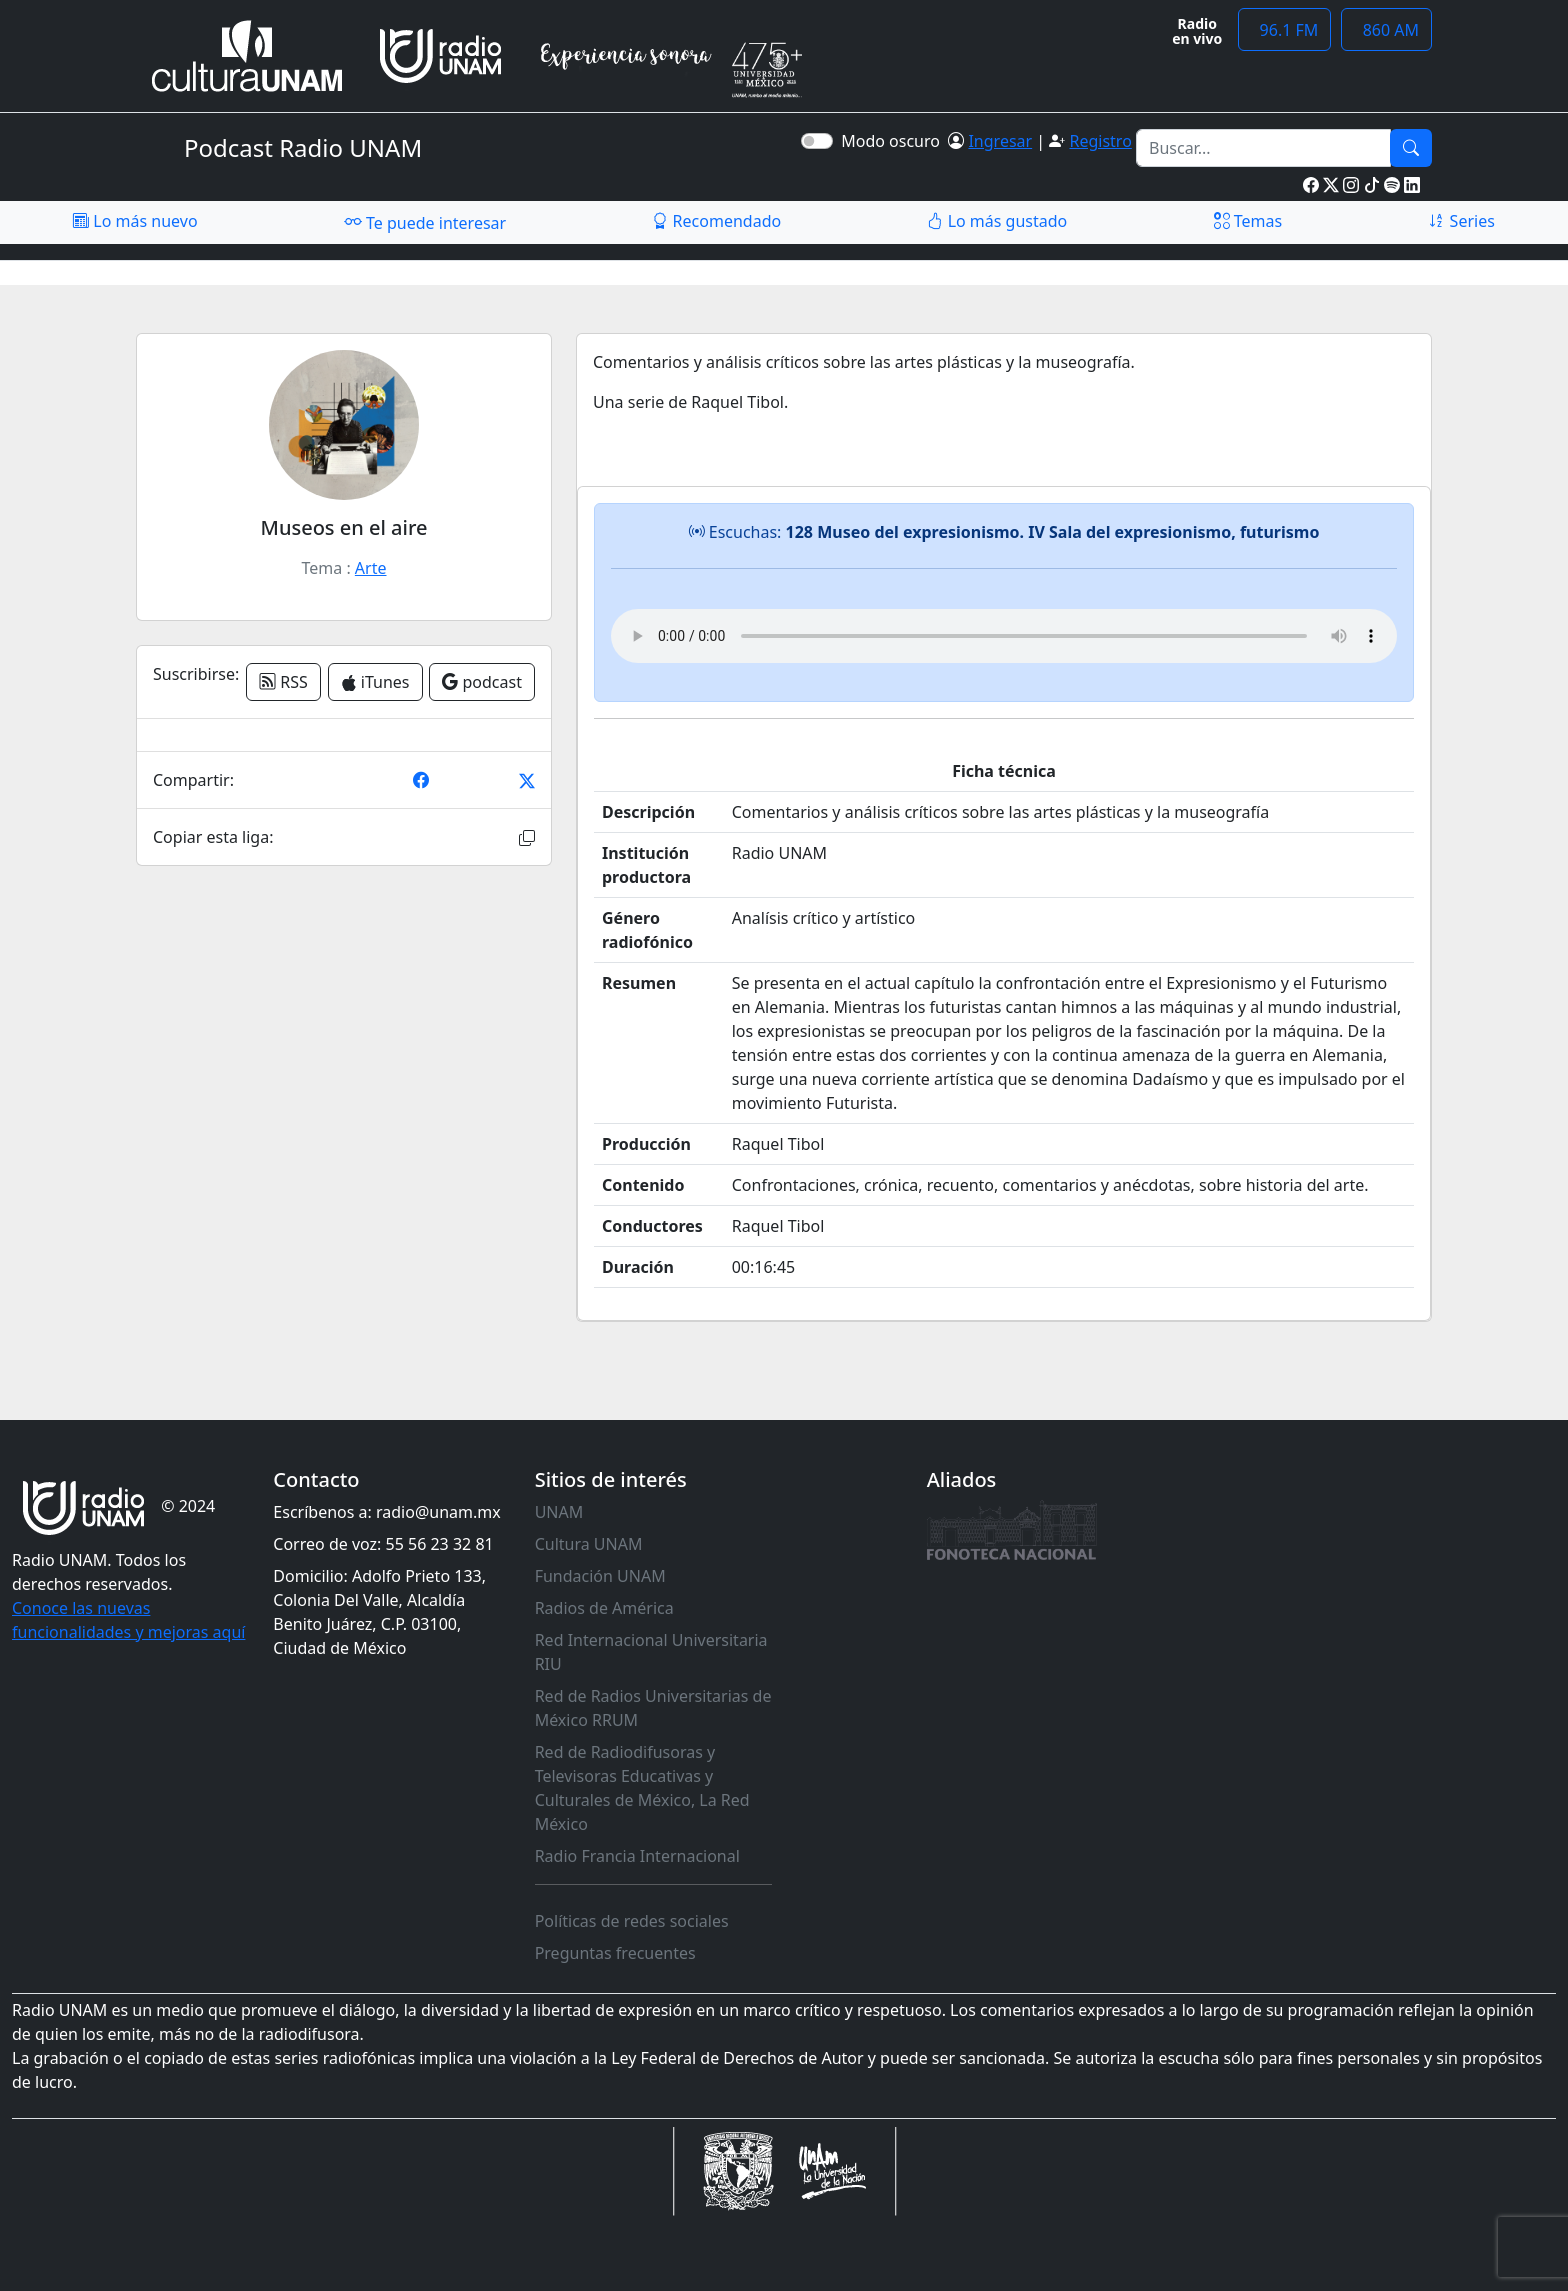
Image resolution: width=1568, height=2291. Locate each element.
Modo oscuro (894, 141)
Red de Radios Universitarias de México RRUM (653, 1708)
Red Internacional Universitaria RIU (651, 1652)
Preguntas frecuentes (615, 1953)
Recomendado (716, 221)
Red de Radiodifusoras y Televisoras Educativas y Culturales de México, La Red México (642, 1788)
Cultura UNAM (589, 1544)
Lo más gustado (997, 221)
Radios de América (604, 1608)
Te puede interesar (425, 222)
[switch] (817, 141)
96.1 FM (1284, 30)
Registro (1100, 141)
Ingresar (1000, 141)
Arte (371, 568)
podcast (482, 682)
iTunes (375, 682)
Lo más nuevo (135, 221)
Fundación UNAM (600, 1576)
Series (1461, 221)
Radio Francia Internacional (637, 1856)
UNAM (559, 1512)
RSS (283, 682)
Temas (1248, 221)
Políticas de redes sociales (632, 1921)
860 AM (1386, 30)
